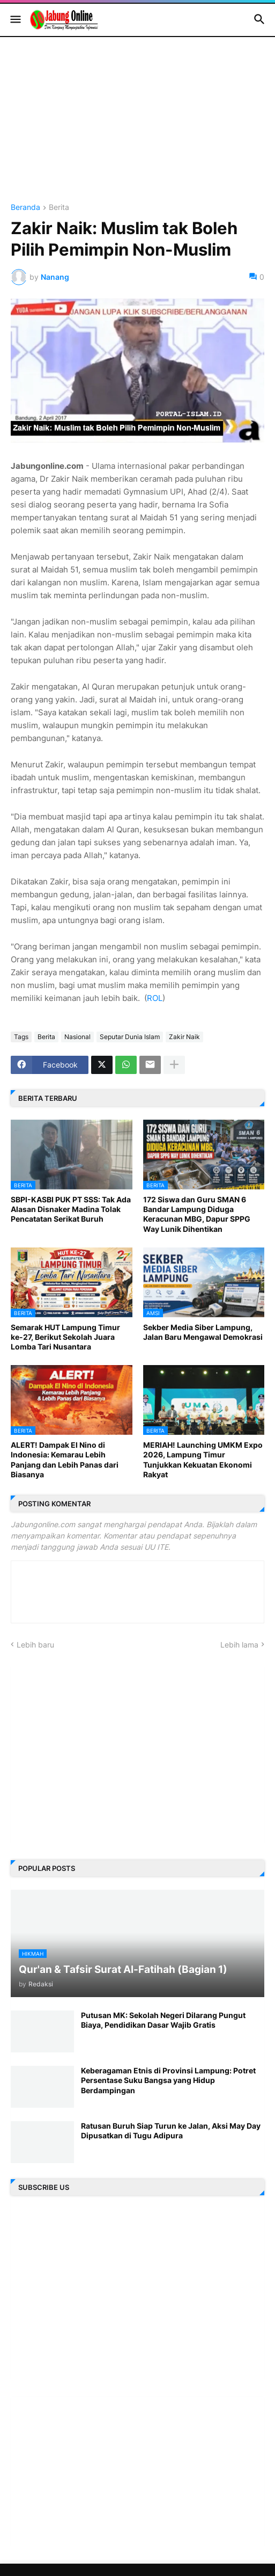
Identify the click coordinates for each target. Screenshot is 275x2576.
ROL (154, 998)
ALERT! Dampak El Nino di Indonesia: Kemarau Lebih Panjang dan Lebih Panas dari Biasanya (64, 1459)
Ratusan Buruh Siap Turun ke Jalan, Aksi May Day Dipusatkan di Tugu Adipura (171, 2130)
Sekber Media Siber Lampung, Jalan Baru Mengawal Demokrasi (203, 1332)
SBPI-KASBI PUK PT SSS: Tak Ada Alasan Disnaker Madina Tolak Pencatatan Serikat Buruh (71, 1209)
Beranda (25, 208)
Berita (59, 208)
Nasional (77, 1037)
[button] (14, 20)
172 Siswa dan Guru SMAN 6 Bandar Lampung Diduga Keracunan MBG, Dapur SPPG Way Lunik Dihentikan (196, 1214)
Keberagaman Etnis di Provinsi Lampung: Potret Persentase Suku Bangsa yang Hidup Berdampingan (168, 2080)
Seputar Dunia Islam (130, 1037)
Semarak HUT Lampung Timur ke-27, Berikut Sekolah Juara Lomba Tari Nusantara (65, 1337)
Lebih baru (35, 1644)
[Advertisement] (137, 128)
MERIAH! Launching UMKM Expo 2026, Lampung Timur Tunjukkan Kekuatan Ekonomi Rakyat (203, 1459)
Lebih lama (239, 1644)
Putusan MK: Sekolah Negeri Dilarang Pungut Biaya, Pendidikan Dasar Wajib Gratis (163, 2020)
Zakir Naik (184, 1037)
